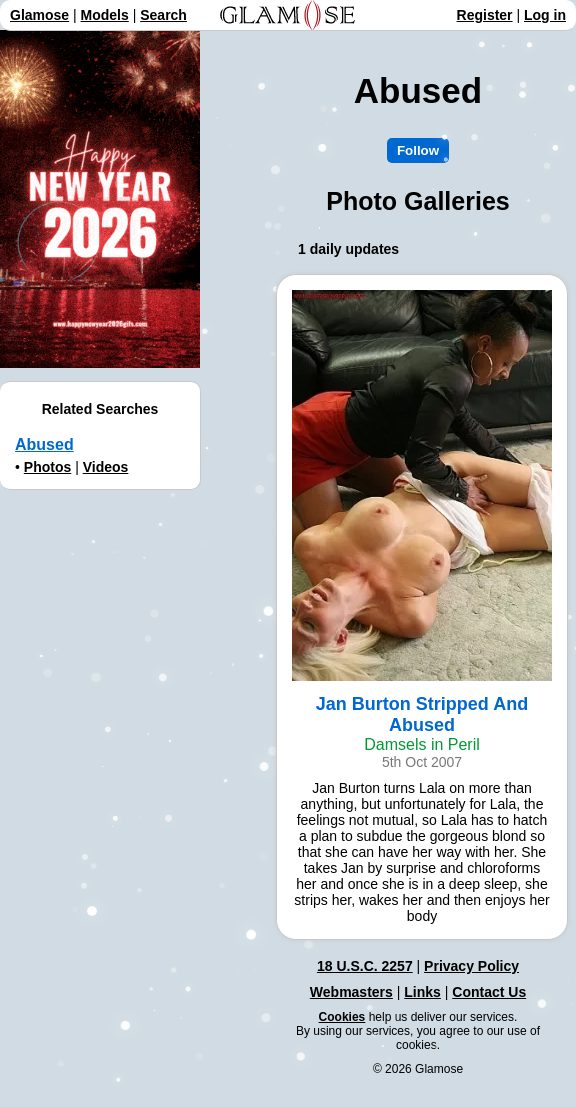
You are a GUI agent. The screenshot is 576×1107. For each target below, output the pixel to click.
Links (422, 992)
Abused (44, 444)
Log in (545, 15)
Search (163, 15)
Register (485, 15)
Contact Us (489, 992)
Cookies (342, 1017)
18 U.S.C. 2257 (365, 966)
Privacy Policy (471, 966)
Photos (47, 467)
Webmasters (351, 992)
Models (105, 15)
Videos (106, 467)
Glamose (39, 15)
